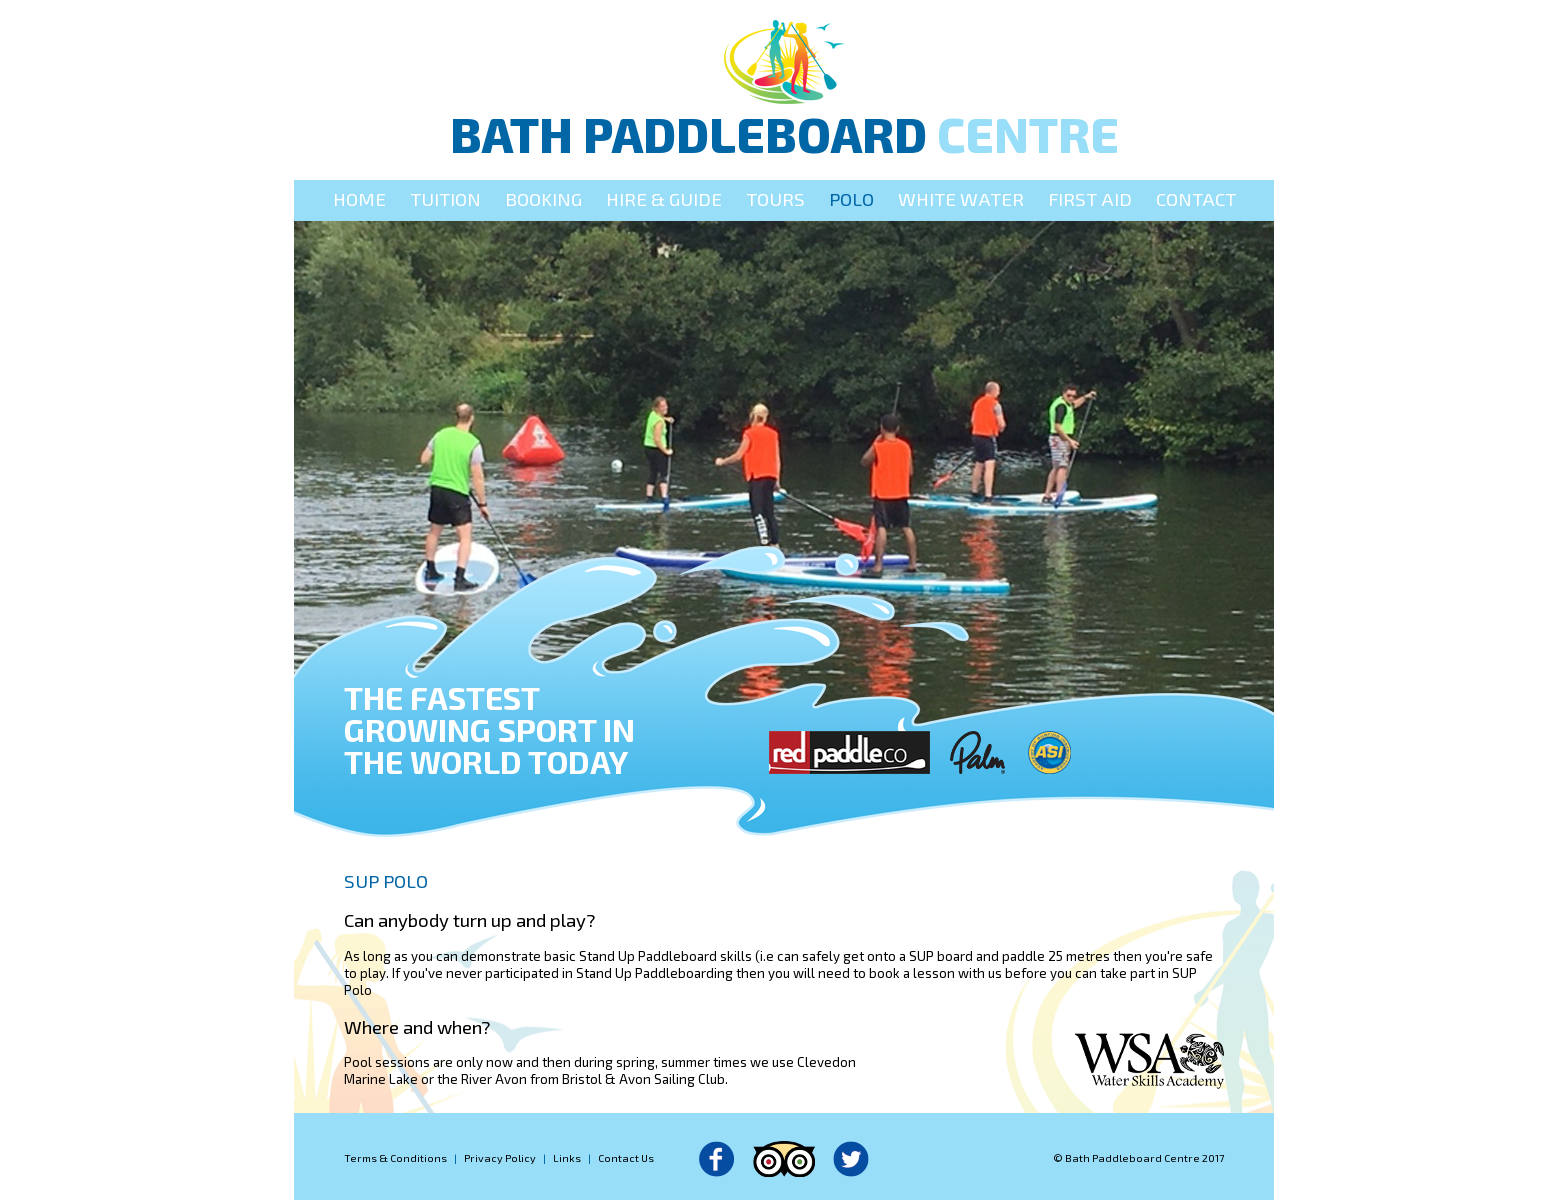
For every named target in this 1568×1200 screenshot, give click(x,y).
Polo (851, 198)
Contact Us (626, 1157)
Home (359, 198)
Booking (543, 198)
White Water (961, 198)
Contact (1196, 198)
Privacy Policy (500, 1157)
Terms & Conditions (395, 1157)
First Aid (1090, 198)
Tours (775, 198)
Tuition (445, 198)
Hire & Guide (664, 198)
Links (567, 1157)
